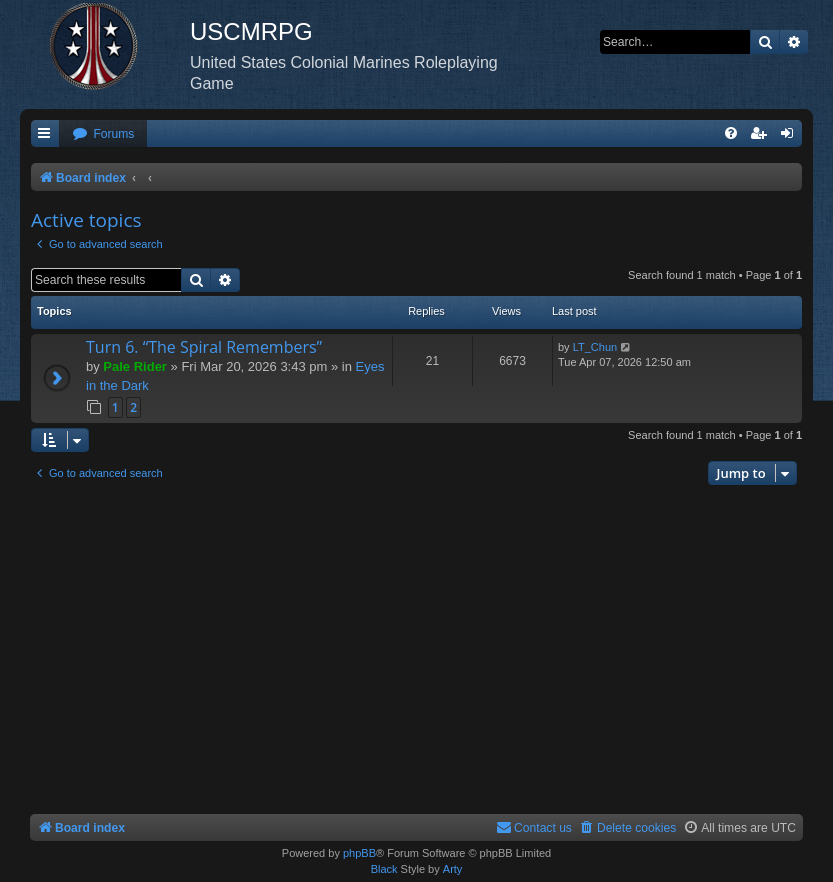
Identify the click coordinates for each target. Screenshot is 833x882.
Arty (453, 869)
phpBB (359, 853)
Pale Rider (135, 366)
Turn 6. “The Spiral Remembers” (204, 347)
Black (384, 869)
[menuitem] (103, 134)
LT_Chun (595, 347)
